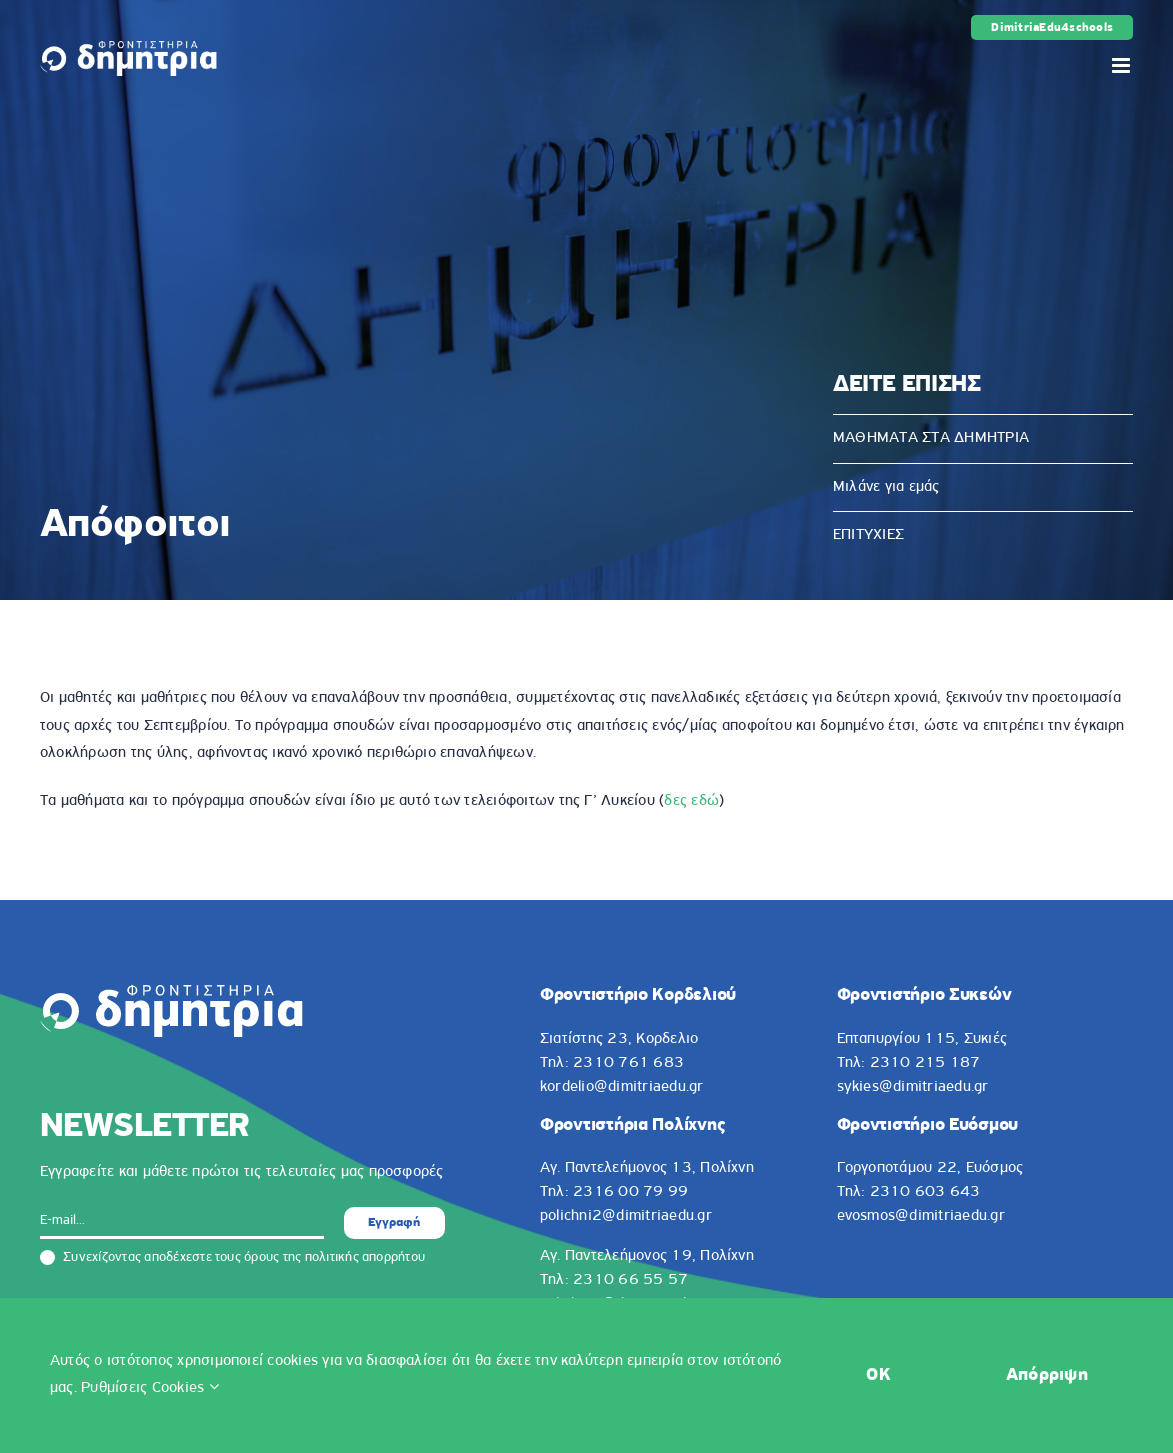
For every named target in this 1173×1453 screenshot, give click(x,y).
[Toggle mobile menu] (1122, 65)
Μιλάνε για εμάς (886, 487)
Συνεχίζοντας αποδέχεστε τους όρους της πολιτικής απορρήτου (232, 1258)
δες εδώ (691, 801)
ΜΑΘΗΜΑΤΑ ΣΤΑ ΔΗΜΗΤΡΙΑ (931, 438)
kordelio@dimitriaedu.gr (622, 1087)
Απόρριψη (1047, 1375)
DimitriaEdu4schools (1052, 28)
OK (878, 1375)
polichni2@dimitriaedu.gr (626, 1216)
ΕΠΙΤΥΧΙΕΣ (868, 535)
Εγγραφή (394, 1222)
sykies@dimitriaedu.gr (913, 1087)
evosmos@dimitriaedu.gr (921, 1216)
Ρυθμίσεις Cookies (150, 1388)
